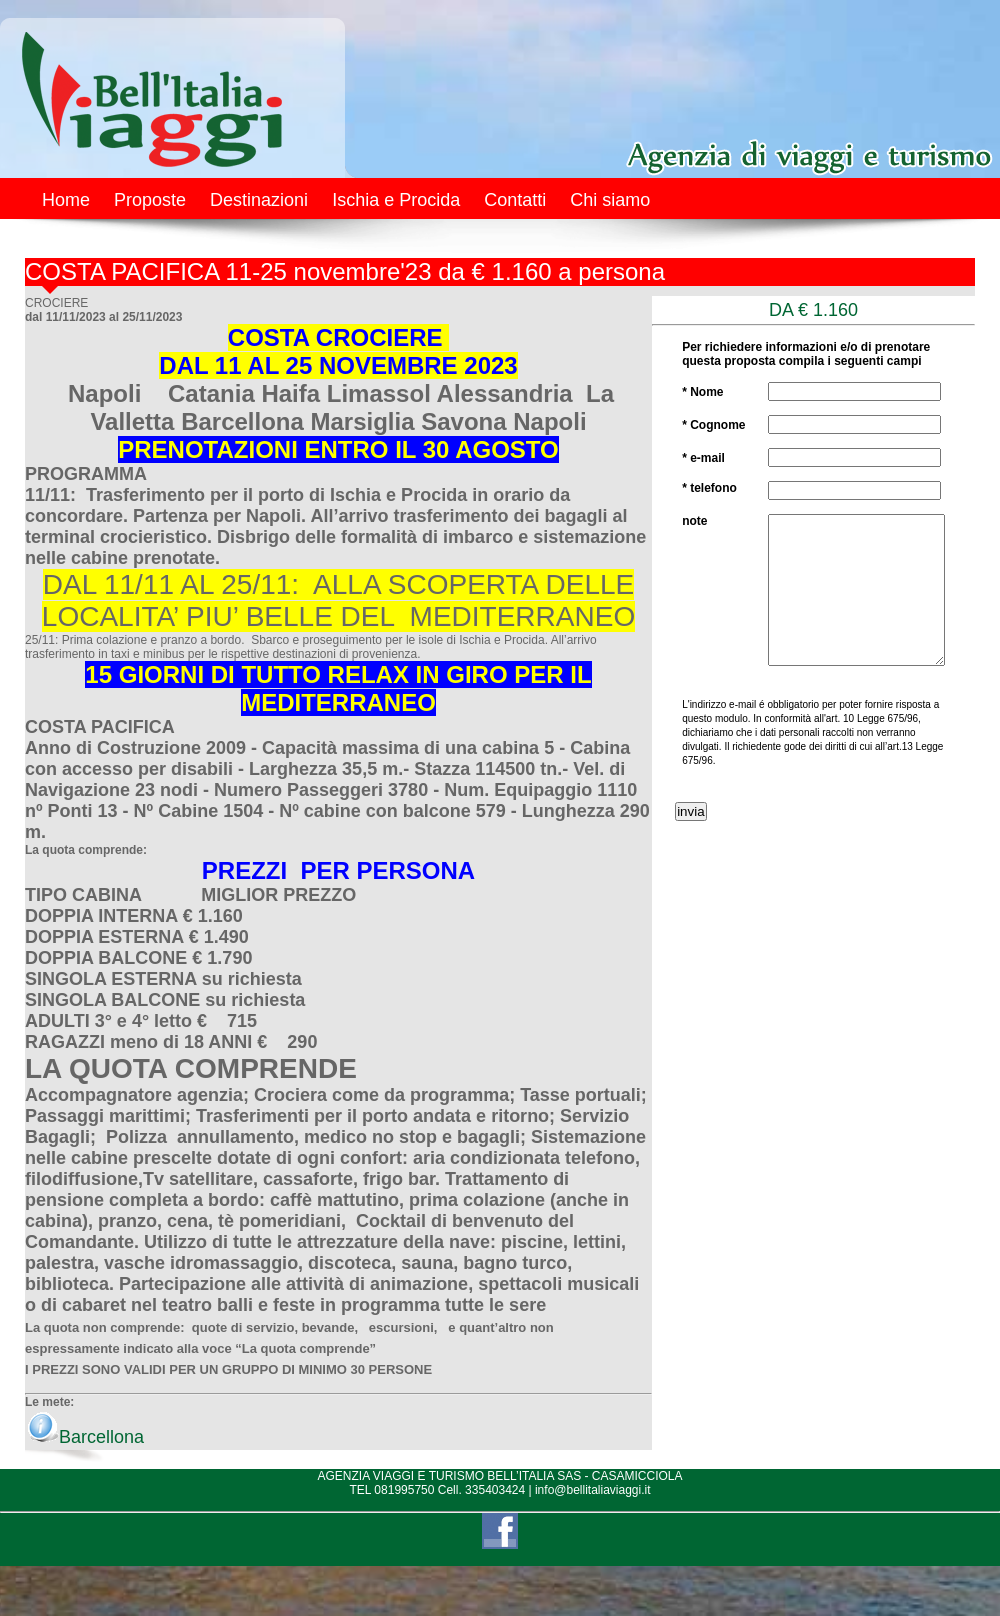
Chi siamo (610, 200)
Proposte (150, 200)
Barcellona (85, 1437)
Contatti (515, 200)
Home (66, 200)
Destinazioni (259, 200)
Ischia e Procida (396, 200)
